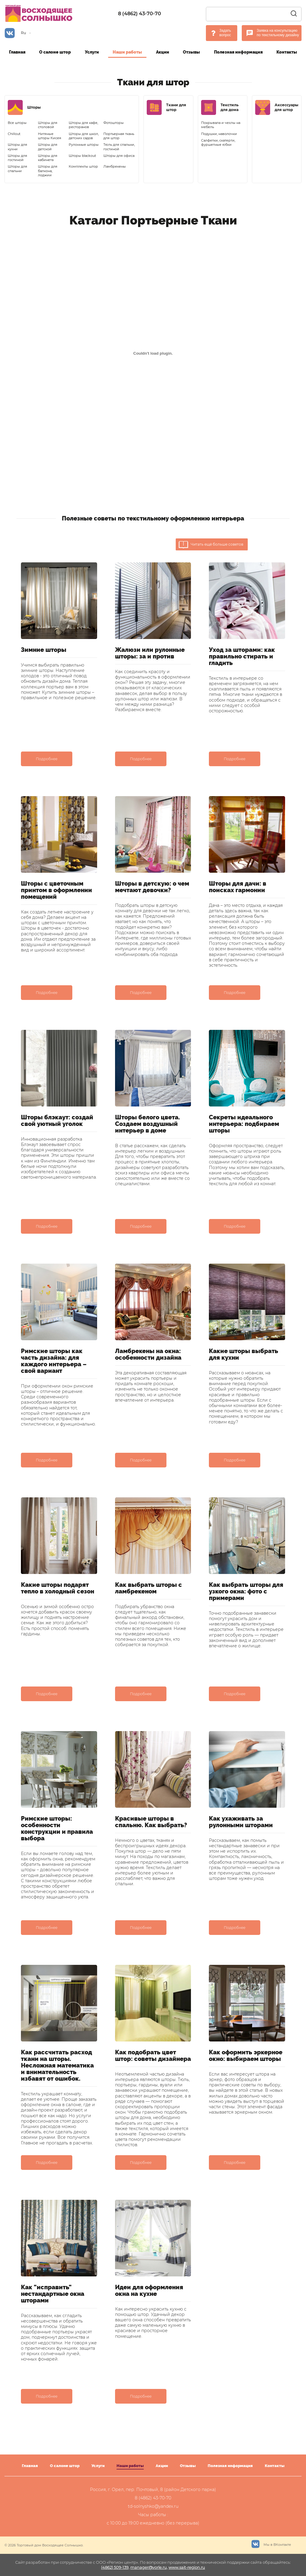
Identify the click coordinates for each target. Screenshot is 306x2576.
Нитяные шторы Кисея (49, 136)
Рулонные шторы (84, 144)
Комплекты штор (83, 166)
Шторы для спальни (17, 168)
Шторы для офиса (118, 156)
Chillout (14, 134)
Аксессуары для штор (286, 107)
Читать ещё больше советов (211, 544)
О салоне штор (55, 52)
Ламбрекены (114, 166)
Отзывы (191, 52)
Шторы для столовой (47, 125)
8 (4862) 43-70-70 (139, 13)
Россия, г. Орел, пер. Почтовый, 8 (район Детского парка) (153, 2489)
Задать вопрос (225, 32)
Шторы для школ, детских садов (84, 136)
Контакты (286, 52)
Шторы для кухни (17, 146)
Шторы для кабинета (47, 158)
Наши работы (127, 52)
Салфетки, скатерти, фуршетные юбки (218, 142)
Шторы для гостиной (17, 158)
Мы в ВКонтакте (271, 2543)
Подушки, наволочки (219, 134)
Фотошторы (113, 123)
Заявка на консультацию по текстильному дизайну (278, 32)
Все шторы (17, 123)
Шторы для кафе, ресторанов (83, 125)
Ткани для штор (176, 107)
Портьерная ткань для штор (118, 136)
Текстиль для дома (229, 107)
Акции (162, 52)
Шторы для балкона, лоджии (47, 170)
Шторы (34, 107)
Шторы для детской (47, 146)
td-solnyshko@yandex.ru (153, 2506)
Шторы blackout (82, 156)
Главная (17, 52)
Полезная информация (238, 52)
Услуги (92, 52)
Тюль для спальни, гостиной (119, 146)
